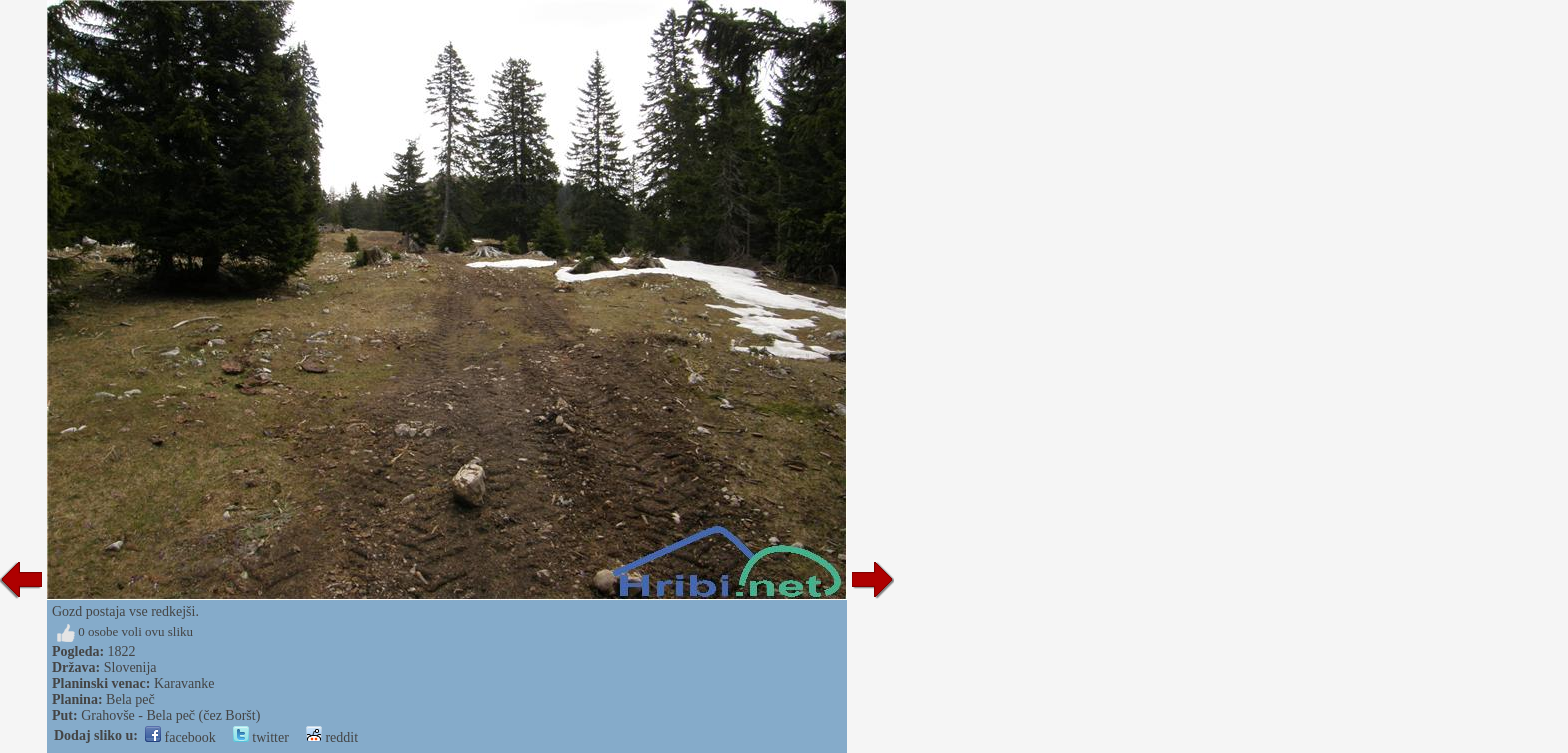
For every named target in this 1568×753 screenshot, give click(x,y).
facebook (180, 737)
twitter (261, 737)
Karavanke (184, 683)
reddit (332, 737)
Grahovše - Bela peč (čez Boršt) (170, 715)
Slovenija (130, 667)
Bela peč (130, 699)
